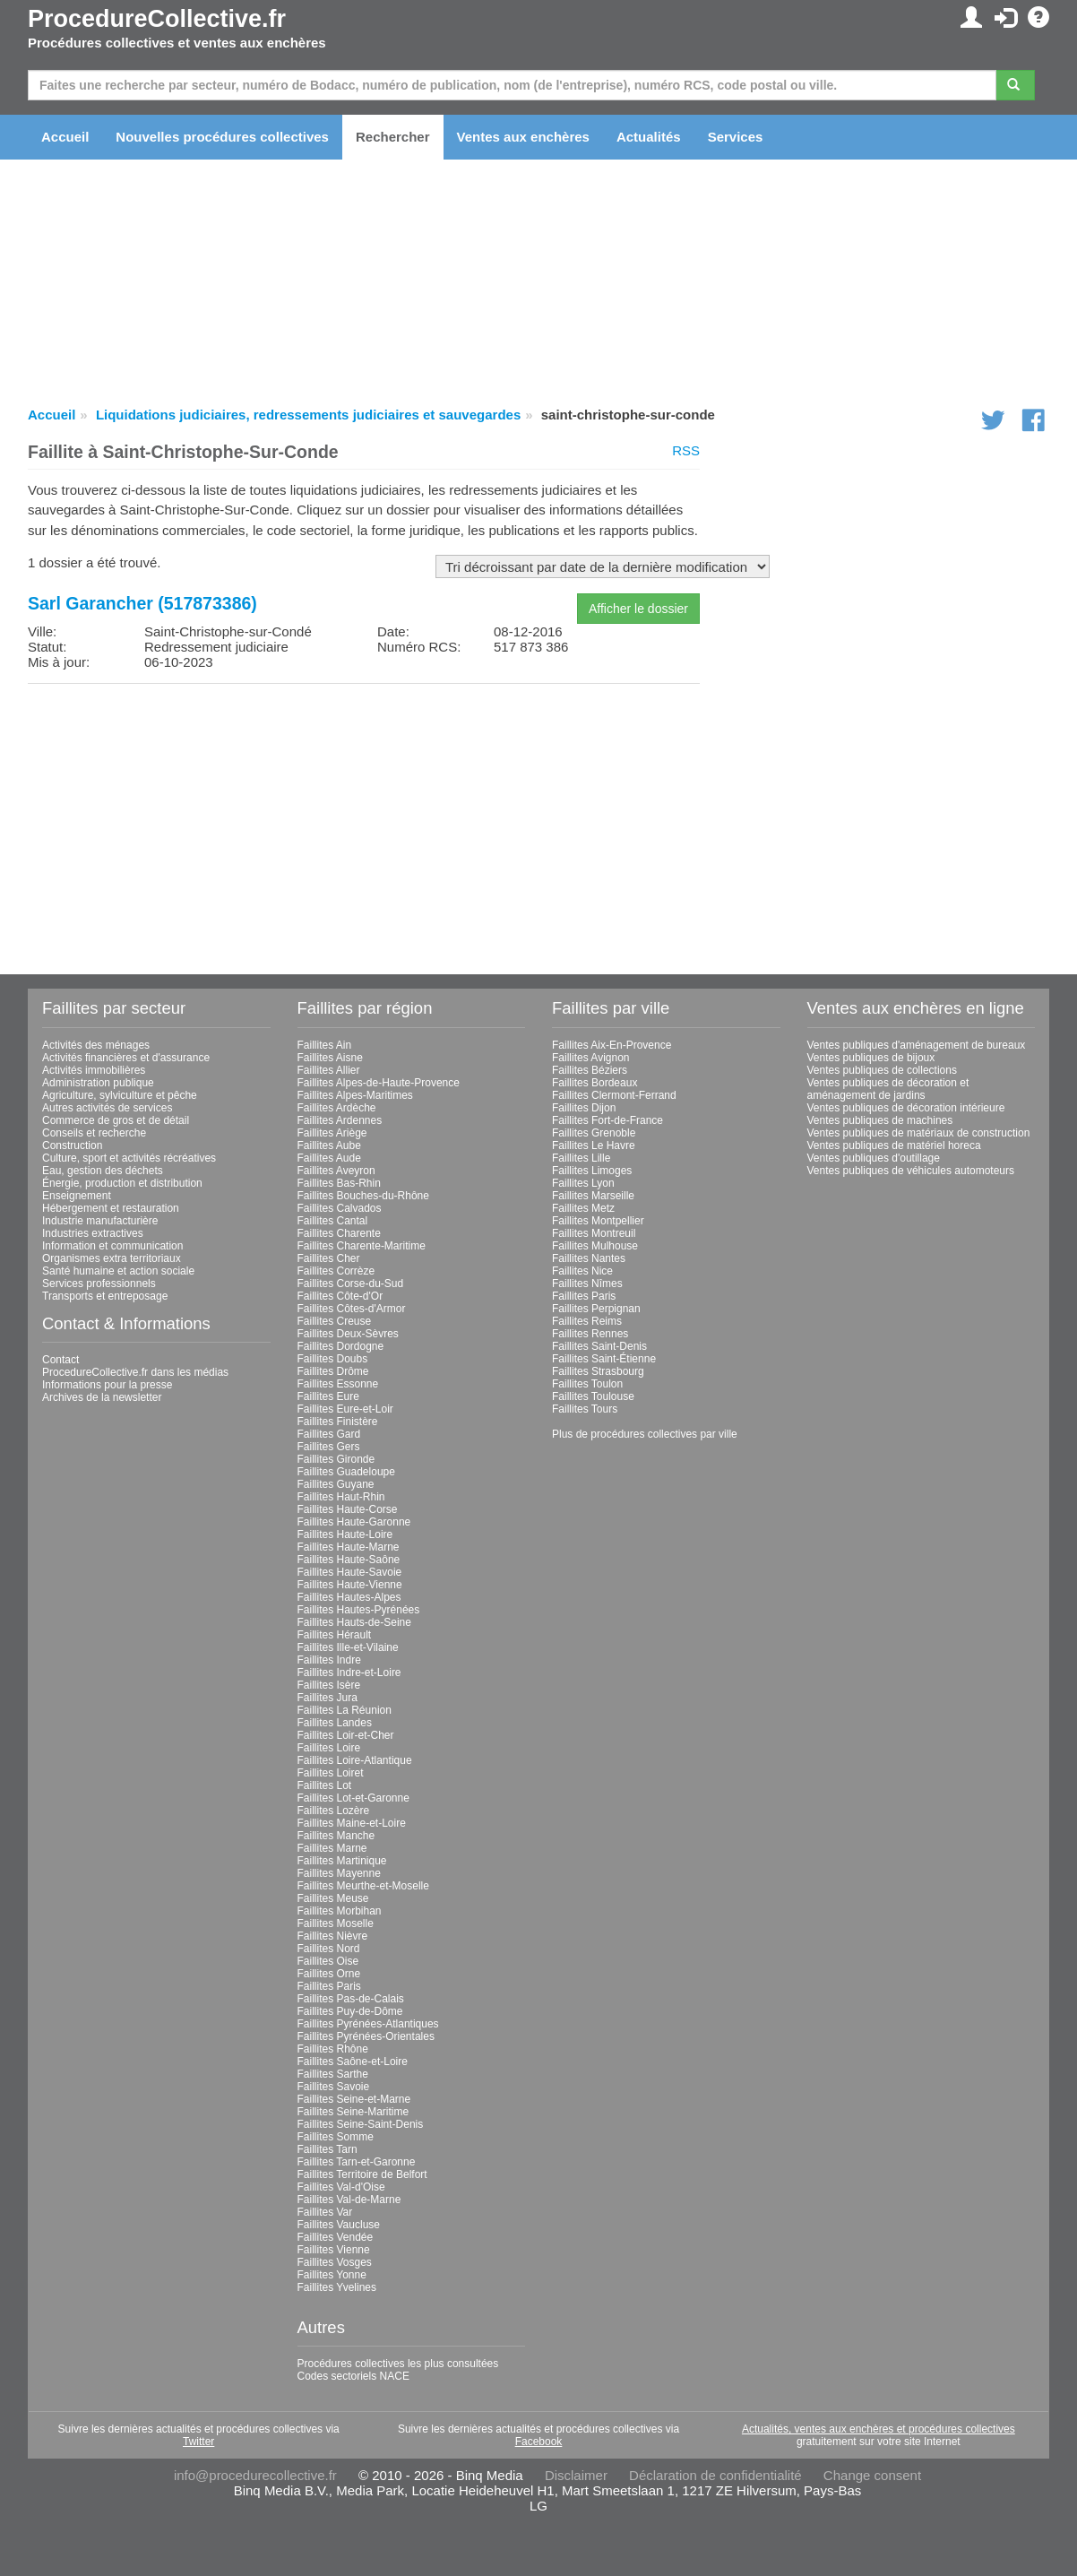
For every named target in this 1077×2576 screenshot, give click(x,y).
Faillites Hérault (334, 1635)
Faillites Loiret (330, 1773)
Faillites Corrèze (336, 1271)
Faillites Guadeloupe (346, 1471)
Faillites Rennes (590, 1333)
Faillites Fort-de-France (607, 1120)
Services (735, 136)
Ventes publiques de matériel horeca (894, 1145)
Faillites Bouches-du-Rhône (363, 1195)
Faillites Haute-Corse (347, 1509)
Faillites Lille (581, 1158)
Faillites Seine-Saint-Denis (360, 2124)
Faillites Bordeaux (594, 1082)
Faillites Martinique (342, 1860)
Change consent (872, 2475)
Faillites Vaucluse (338, 2224)
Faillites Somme (335, 2137)
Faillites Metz (583, 1208)
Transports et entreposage (105, 1296)
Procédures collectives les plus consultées (398, 2363)
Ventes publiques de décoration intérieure (906, 1108)
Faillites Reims (587, 1321)
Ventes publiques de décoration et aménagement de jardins (888, 1089)
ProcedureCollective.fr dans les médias (135, 1372)
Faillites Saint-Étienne (604, 1359)
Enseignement (76, 1195)
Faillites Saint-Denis (599, 1346)
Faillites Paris (329, 1986)
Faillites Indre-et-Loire (349, 1672)
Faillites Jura (327, 1697)
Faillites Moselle (335, 1923)
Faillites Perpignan (596, 1308)
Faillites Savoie (333, 2086)
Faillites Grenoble (593, 1133)
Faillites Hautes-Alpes (349, 1597)
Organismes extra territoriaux (111, 1258)
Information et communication (112, 1246)
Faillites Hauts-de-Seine (354, 1622)
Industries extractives (92, 1233)
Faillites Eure (328, 1396)
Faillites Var (325, 2212)
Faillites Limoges (592, 1170)
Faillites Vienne (333, 2249)
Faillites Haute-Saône (349, 1559)
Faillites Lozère (333, 1810)
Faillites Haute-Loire (345, 1534)
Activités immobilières (93, 1070)
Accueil (65, 136)
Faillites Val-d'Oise (341, 2187)
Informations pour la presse (107, 1385)
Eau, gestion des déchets (102, 1170)
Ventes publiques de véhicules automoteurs (911, 1170)
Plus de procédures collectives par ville (644, 1434)
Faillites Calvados (339, 1208)
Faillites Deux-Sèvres (348, 1333)
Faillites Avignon (591, 1057)
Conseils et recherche (94, 1133)
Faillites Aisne (330, 1057)
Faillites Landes (334, 1722)
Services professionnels (99, 1283)
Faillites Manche (336, 1835)
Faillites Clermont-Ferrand (614, 1095)
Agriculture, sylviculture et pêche (119, 1095)
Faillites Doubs (332, 1359)
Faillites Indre (329, 1660)
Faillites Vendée (335, 2237)
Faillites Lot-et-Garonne (353, 1798)
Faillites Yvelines (337, 2287)
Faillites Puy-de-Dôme (350, 2011)
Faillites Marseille (593, 1195)
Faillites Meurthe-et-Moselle (363, 1886)
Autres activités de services (107, 1108)
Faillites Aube (329, 1145)
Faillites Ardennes (340, 1120)
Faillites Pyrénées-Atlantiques (368, 2024)
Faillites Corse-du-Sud (350, 1283)
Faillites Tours (584, 1409)
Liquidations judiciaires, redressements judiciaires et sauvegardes (308, 414)
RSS (686, 450)
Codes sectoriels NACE (353, 2376)
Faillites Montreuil (593, 1233)
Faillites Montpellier (598, 1221)
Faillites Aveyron (336, 1170)
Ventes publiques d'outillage (873, 1158)
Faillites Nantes (588, 1258)
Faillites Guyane (336, 1484)
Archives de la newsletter (101, 1397)
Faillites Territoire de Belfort (362, 2174)
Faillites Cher (328, 1258)
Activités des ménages (96, 1045)
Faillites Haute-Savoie (349, 1572)
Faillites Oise (328, 1961)
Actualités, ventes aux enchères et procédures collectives (878, 2429)
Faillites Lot (324, 1785)
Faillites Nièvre (332, 1936)
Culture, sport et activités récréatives (129, 1158)
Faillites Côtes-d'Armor (351, 1308)
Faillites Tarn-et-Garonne (356, 2162)
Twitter (198, 2441)
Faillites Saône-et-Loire (352, 2061)
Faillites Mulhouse (595, 1246)
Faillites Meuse (333, 1898)
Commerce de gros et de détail (115, 1120)
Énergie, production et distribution (122, 1183)
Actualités (648, 136)
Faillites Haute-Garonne (354, 1522)
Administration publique (98, 1082)
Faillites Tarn (327, 2149)
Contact (60, 1359)
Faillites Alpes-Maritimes (355, 1095)
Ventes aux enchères (523, 136)
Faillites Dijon (584, 1108)
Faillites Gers (328, 1446)
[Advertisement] (364, 822)
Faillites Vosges (334, 2262)
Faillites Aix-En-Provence (611, 1045)
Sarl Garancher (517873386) (142, 603)
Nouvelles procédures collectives (222, 136)
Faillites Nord (328, 1948)
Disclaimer (576, 2475)
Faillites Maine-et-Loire (351, 1823)
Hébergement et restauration (110, 1208)
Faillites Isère (329, 1685)
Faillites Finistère (337, 1421)
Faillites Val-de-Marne (349, 2199)
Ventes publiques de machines (880, 1120)
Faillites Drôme (333, 1371)
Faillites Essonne (338, 1384)
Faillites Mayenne (339, 1873)
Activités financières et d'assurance (126, 1057)
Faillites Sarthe (332, 2074)
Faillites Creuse (334, 1321)
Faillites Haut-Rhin (341, 1497)
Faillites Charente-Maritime (361, 1246)
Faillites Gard (329, 1434)
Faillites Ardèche (336, 1108)
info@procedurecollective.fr (255, 2475)
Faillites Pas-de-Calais (350, 1999)
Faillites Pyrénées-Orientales (366, 2036)
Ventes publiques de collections (882, 1070)
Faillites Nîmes (587, 1283)
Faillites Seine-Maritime (353, 2111)
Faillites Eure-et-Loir (345, 1409)
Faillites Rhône (332, 2049)
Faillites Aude (329, 1158)
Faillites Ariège (332, 1133)
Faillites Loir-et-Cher (345, 1735)
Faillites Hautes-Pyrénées (358, 1610)
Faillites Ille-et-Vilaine (348, 1647)
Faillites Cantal (332, 1221)
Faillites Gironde (336, 1459)
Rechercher (393, 136)
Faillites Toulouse (593, 1396)
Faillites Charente (339, 1233)
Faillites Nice (582, 1271)
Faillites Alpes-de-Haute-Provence (378, 1082)
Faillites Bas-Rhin (339, 1183)
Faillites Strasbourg (598, 1371)
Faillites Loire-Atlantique (354, 1760)
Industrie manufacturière (100, 1221)
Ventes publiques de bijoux (871, 1057)
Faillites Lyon (583, 1183)
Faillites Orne (329, 1973)
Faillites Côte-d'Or (340, 1296)
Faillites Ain (324, 1045)
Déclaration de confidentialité (715, 2475)
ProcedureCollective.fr (157, 18)
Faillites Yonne (331, 2275)
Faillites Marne (332, 1848)
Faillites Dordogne (340, 1346)
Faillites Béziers (589, 1070)
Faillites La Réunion (344, 1710)
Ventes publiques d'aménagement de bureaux (916, 1045)
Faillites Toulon (587, 1384)
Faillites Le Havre (593, 1145)
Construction (72, 1145)
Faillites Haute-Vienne (349, 1584)
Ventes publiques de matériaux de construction (918, 1133)
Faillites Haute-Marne (348, 1547)
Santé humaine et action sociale (118, 1271)
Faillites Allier (328, 1070)
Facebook (539, 2441)
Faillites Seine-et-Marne (354, 2099)
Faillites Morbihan (339, 1911)
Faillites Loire (329, 1748)
